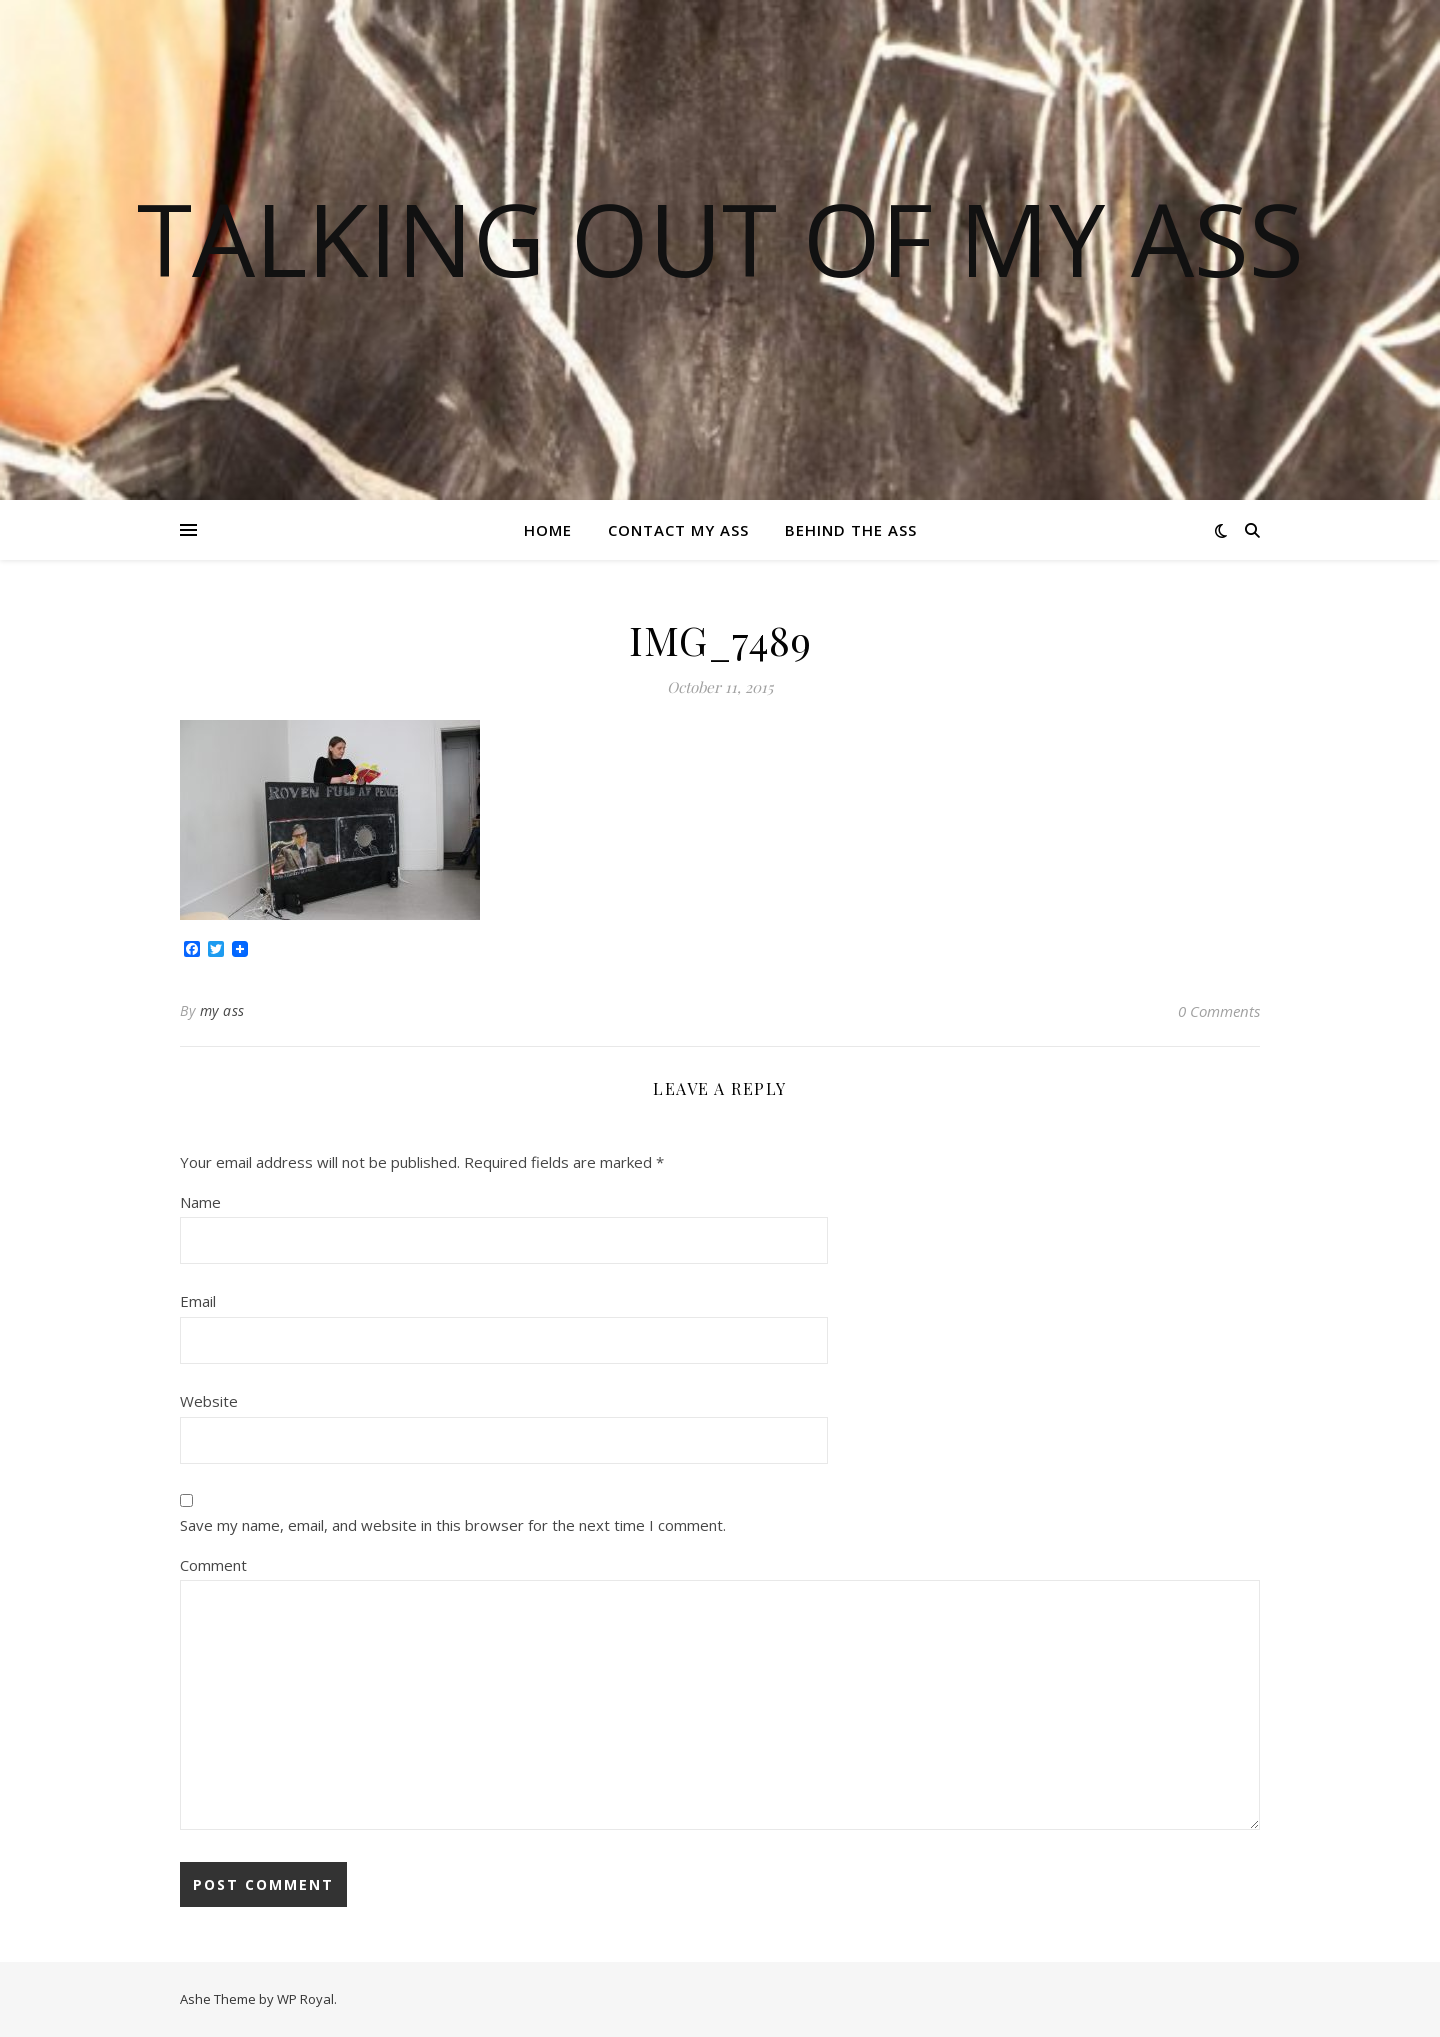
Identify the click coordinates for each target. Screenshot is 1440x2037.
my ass (222, 1010)
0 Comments (1219, 1011)
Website (209, 1401)
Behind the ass (851, 530)
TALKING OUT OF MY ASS (720, 238)
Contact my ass (678, 530)
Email (198, 1301)
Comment (213, 1565)
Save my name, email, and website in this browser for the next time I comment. (453, 1525)
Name (200, 1202)
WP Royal (305, 1999)
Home (548, 530)
